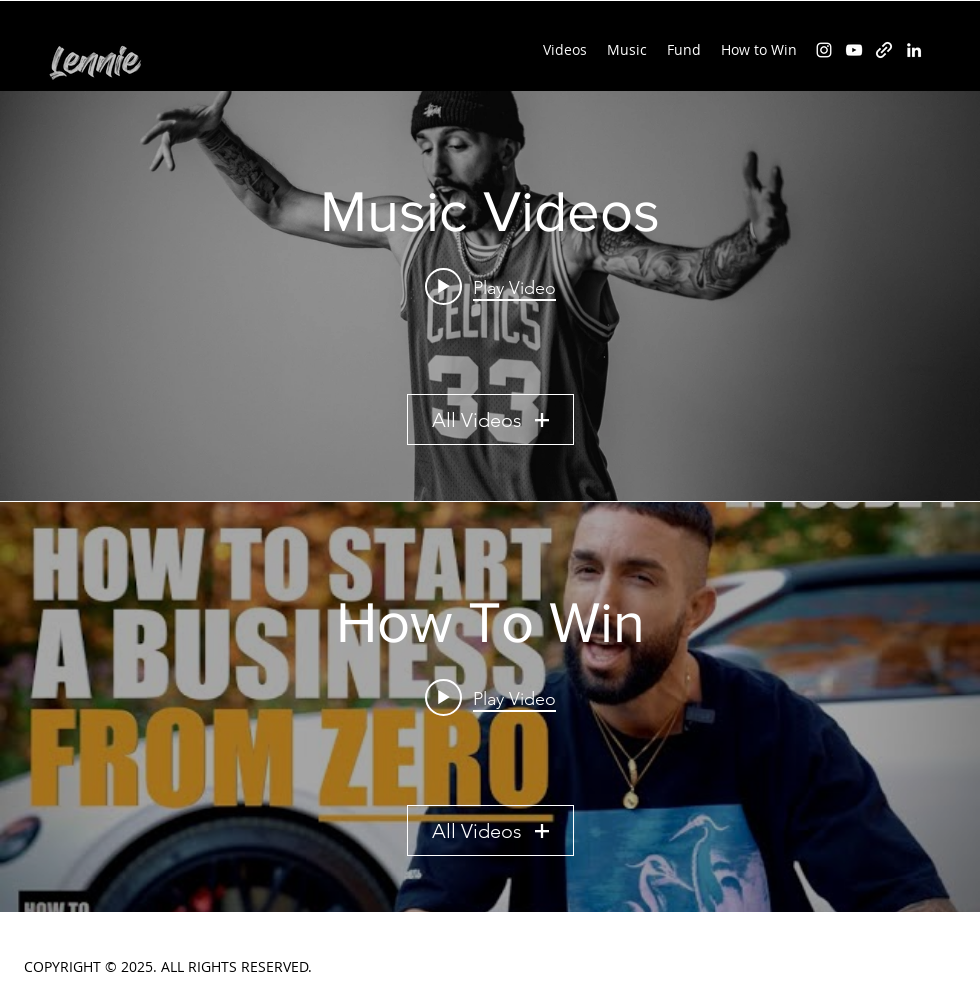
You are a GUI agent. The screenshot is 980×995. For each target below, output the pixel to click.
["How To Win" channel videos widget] (490, 707)
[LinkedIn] (914, 50)
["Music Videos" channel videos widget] (490, 296)
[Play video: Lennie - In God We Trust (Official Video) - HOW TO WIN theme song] (490, 287)
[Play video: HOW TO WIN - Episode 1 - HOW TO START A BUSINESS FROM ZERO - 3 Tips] (490, 698)
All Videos (490, 420)
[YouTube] (854, 50)
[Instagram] (824, 50)
